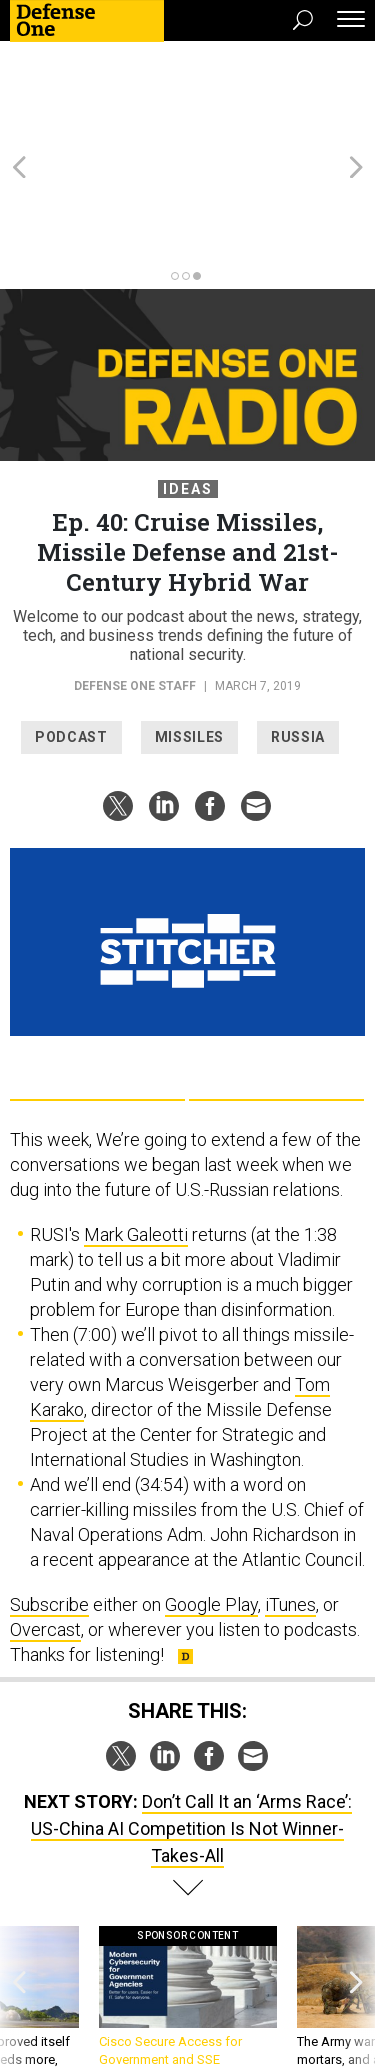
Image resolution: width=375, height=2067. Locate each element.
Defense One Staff (136, 578)
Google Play (97, 970)
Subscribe (49, 1496)
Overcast (45, 1521)
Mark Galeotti (136, 1126)
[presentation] (19, 1907)
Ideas (188, 381)
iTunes (290, 1496)
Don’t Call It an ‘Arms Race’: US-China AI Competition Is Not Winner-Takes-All (191, 1720)
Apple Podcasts (276, 970)
